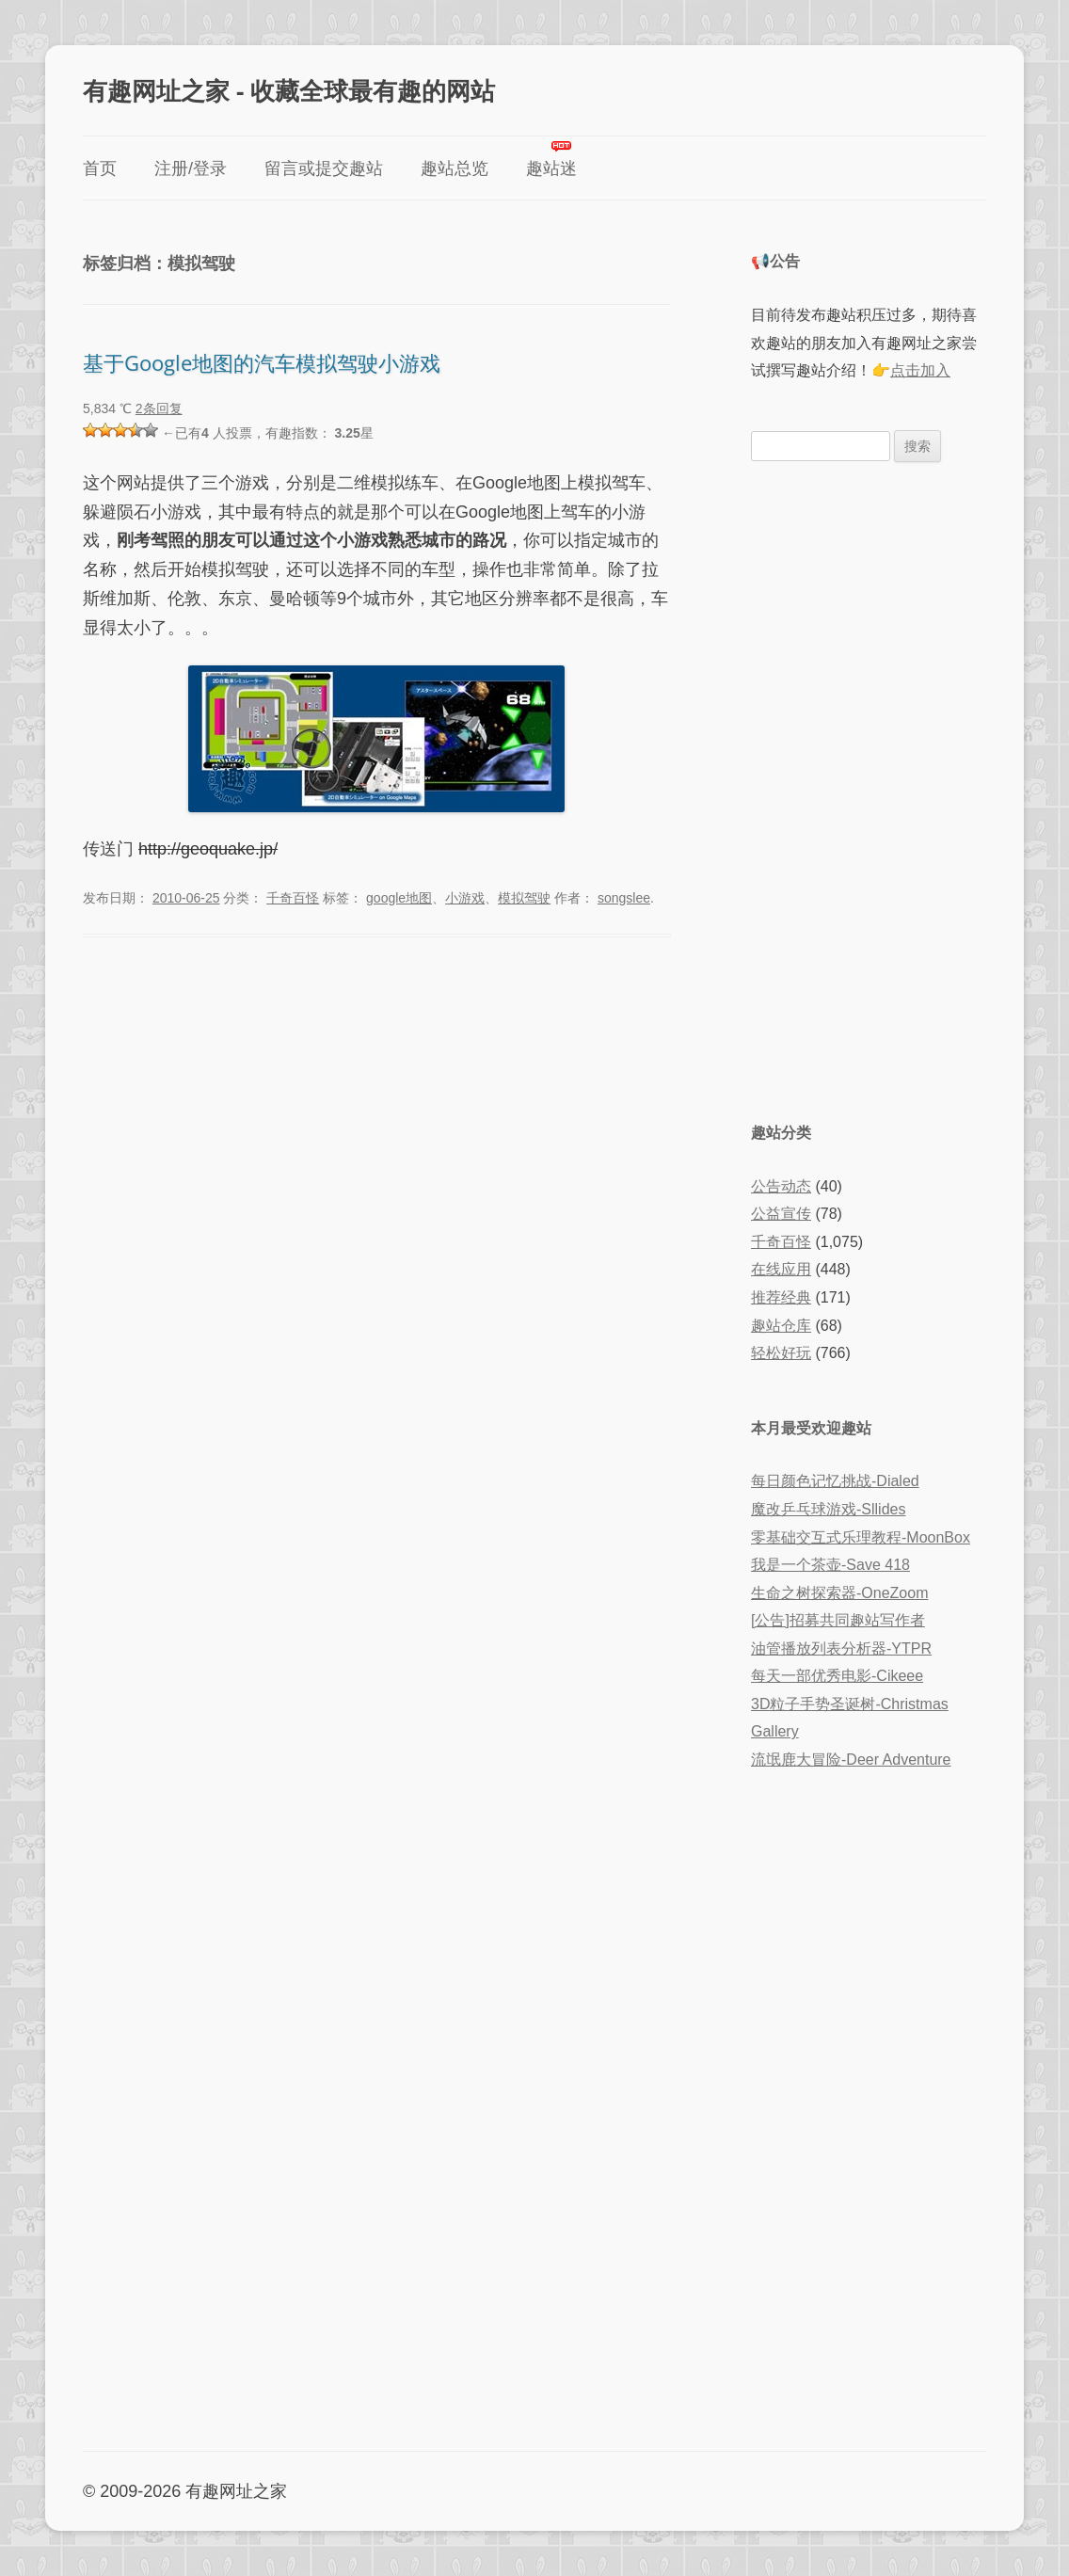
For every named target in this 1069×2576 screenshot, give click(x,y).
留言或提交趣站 (323, 168)
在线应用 (781, 1269)
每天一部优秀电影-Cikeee (837, 1676)
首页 (100, 168)
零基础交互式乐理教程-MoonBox (860, 1537)
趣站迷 (551, 168)
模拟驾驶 (524, 897)
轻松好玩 (781, 1353)
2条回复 (159, 408)
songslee (624, 897)
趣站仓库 (781, 1326)
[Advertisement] (868, 789)
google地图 (399, 897)
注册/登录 (190, 168)
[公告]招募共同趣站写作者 (838, 1620)
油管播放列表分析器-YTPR (841, 1648)
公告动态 (781, 1186)
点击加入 (920, 370)
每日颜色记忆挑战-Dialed (835, 1481)
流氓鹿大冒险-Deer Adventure (851, 1760)
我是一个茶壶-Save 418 (830, 1565)
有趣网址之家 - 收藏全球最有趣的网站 (289, 90)
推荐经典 (781, 1297)
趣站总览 (454, 168)
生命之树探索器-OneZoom (839, 1593)
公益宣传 (781, 1214)
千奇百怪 (292, 897)
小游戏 (465, 897)
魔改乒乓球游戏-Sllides (828, 1509)
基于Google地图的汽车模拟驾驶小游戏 (261, 362)
